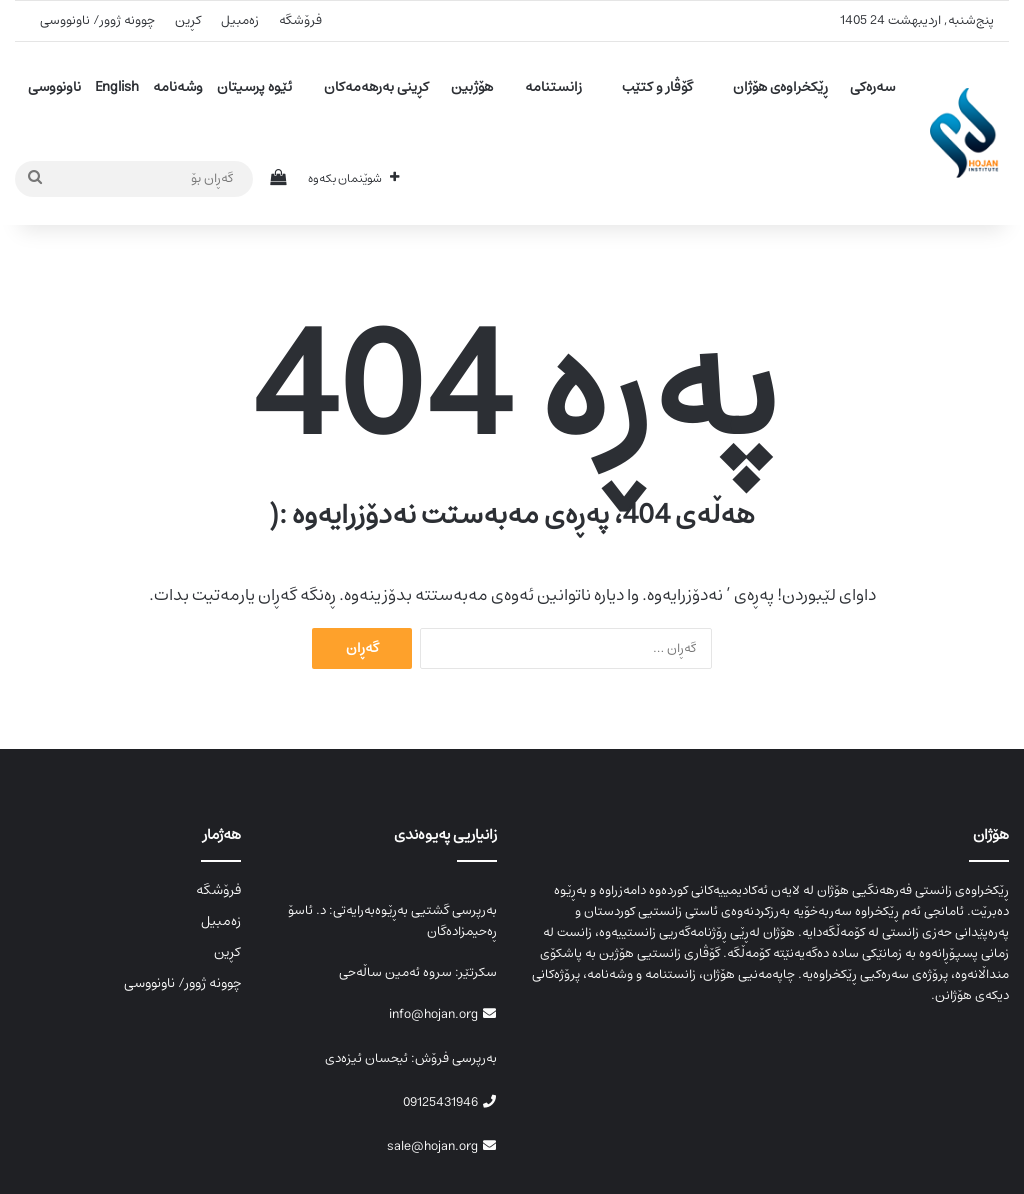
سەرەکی (872, 87)
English (117, 87)
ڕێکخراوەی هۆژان (780, 87)
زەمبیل (240, 20)
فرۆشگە (300, 20)
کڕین (188, 20)
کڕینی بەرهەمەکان (376, 87)
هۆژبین (472, 87)
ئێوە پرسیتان (254, 87)
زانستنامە (553, 87)
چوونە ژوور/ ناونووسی (97, 20)
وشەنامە (178, 87)
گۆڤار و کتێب (657, 87)
